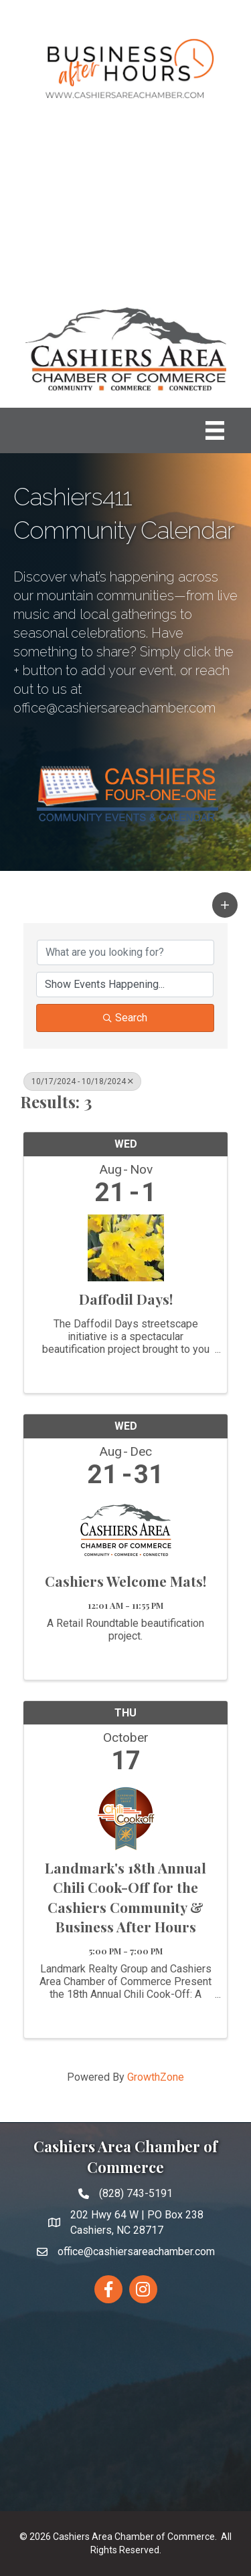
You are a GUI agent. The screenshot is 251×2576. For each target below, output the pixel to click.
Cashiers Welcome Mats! (125, 1580)
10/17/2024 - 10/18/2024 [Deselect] (82, 1081)
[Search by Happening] (125, 984)
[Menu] (215, 430)
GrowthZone (155, 2077)
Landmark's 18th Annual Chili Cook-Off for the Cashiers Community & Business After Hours (125, 1897)
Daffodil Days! (126, 1298)
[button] (225, 905)
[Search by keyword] (125, 952)
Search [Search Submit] (125, 1017)
